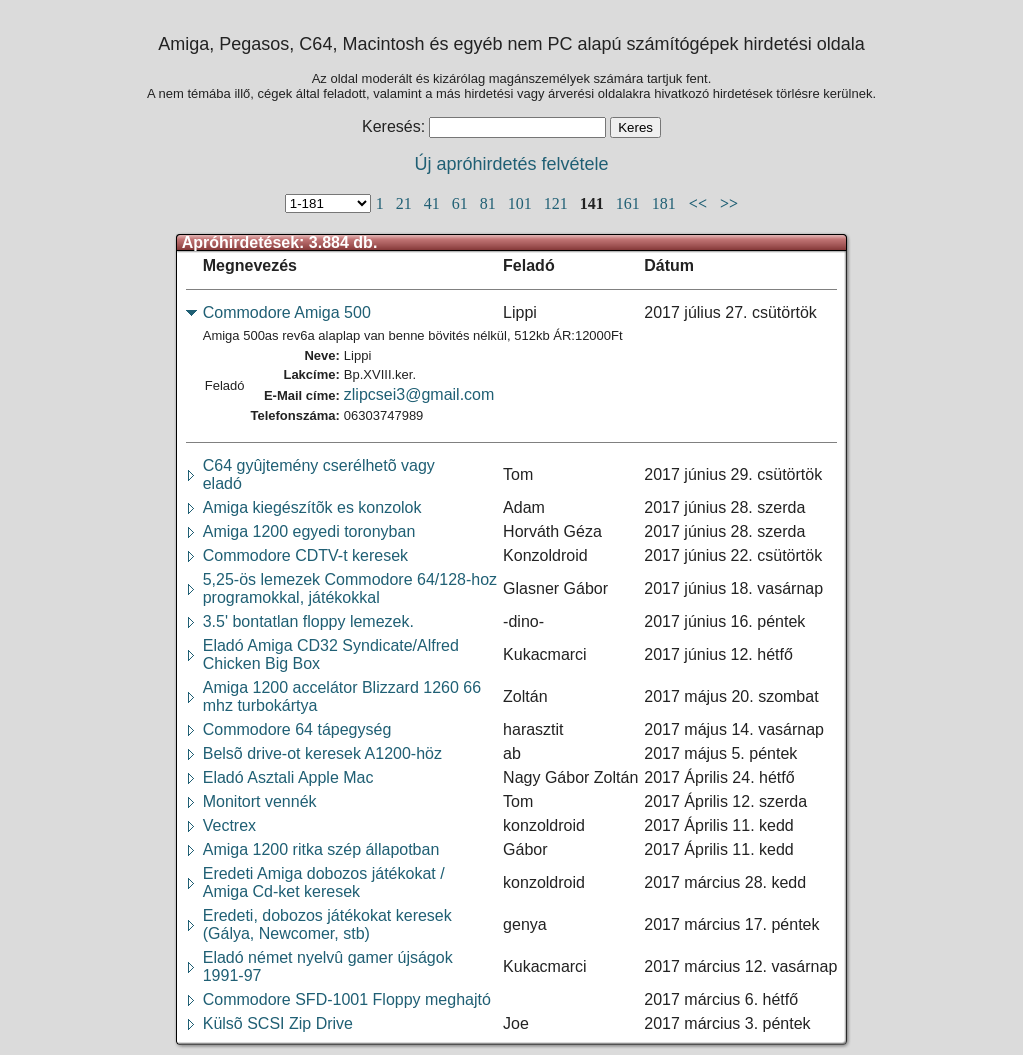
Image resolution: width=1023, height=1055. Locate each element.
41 (434, 203)
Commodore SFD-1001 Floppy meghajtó (347, 999)
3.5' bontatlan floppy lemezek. (308, 621)
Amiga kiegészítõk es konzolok (312, 507)
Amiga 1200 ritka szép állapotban (321, 849)
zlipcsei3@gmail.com (419, 394)
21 (406, 203)
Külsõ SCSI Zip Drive (278, 1023)
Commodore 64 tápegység (297, 729)
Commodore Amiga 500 (287, 312)
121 (558, 203)
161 (630, 203)
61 (462, 203)
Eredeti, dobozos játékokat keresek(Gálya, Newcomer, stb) (327, 924)
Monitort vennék (260, 801)
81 (490, 203)
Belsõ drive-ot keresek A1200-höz (322, 753)
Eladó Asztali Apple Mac (288, 777)
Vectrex (229, 825)
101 (522, 203)
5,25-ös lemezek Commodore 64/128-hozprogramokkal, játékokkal (350, 588)
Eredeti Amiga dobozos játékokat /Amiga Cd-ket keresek (324, 882)
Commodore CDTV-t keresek (305, 555)
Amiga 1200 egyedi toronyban (309, 531)
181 (666, 203)
